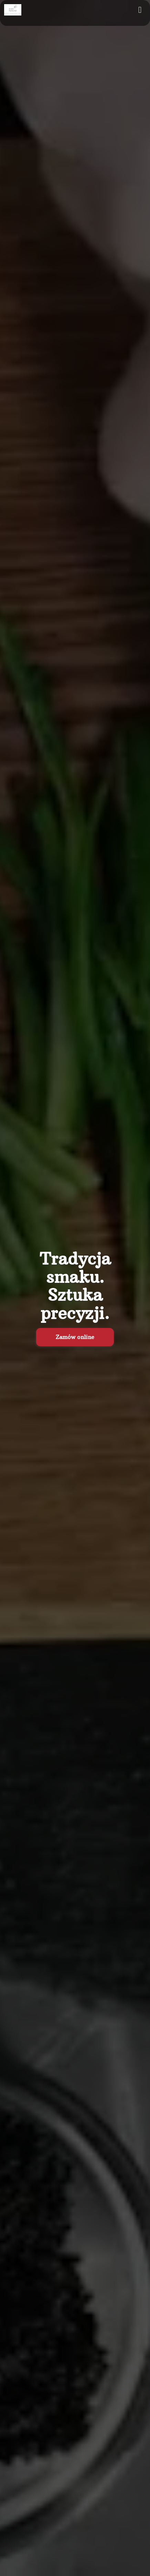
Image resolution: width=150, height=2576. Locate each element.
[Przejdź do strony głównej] (12, 10)
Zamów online (75, 1337)
